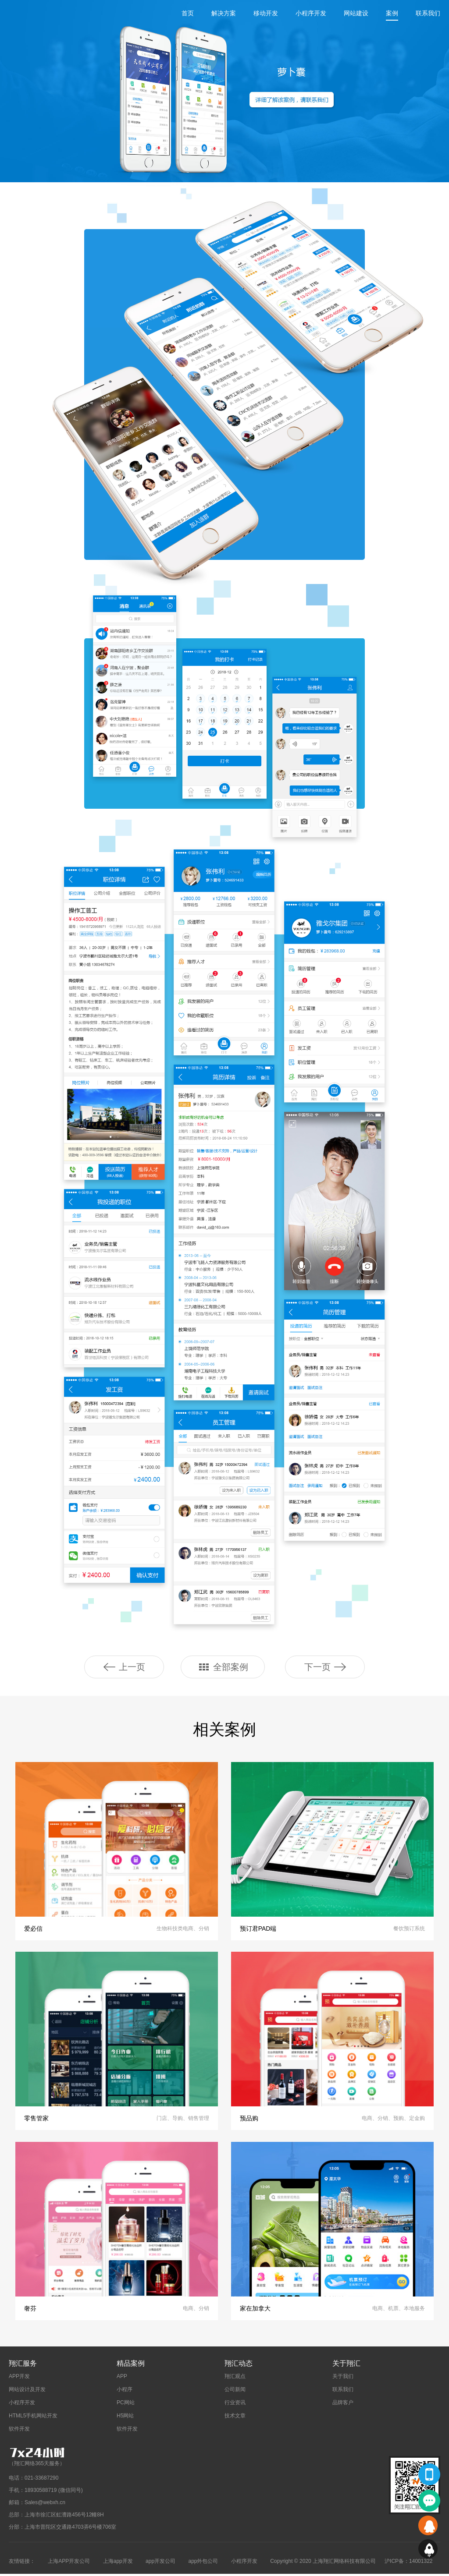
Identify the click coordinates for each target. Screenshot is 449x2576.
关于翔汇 (346, 2365)
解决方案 (223, 13)
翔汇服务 (23, 2365)
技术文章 (235, 2418)
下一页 (325, 1667)
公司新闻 (235, 2391)
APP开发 (19, 2378)
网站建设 (356, 13)
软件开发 (19, 2431)
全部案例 (223, 1667)
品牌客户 (342, 2405)
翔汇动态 (238, 2365)
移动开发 (265, 13)
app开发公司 (160, 2563)
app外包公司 (203, 2563)
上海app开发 (118, 2563)
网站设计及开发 (27, 2391)
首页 (188, 13)
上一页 (124, 1667)
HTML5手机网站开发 (33, 2418)
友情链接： (22, 2563)
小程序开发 (311, 13)
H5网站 (125, 2418)
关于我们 (342, 2378)
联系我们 (428, 13)
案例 (392, 13)
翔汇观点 (235, 2378)
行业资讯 (235, 2405)
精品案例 (131, 2365)
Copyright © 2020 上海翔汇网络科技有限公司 (323, 2563)
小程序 (124, 2391)
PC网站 (126, 2405)
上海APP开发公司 (69, 2563)
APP (122, 2378)
